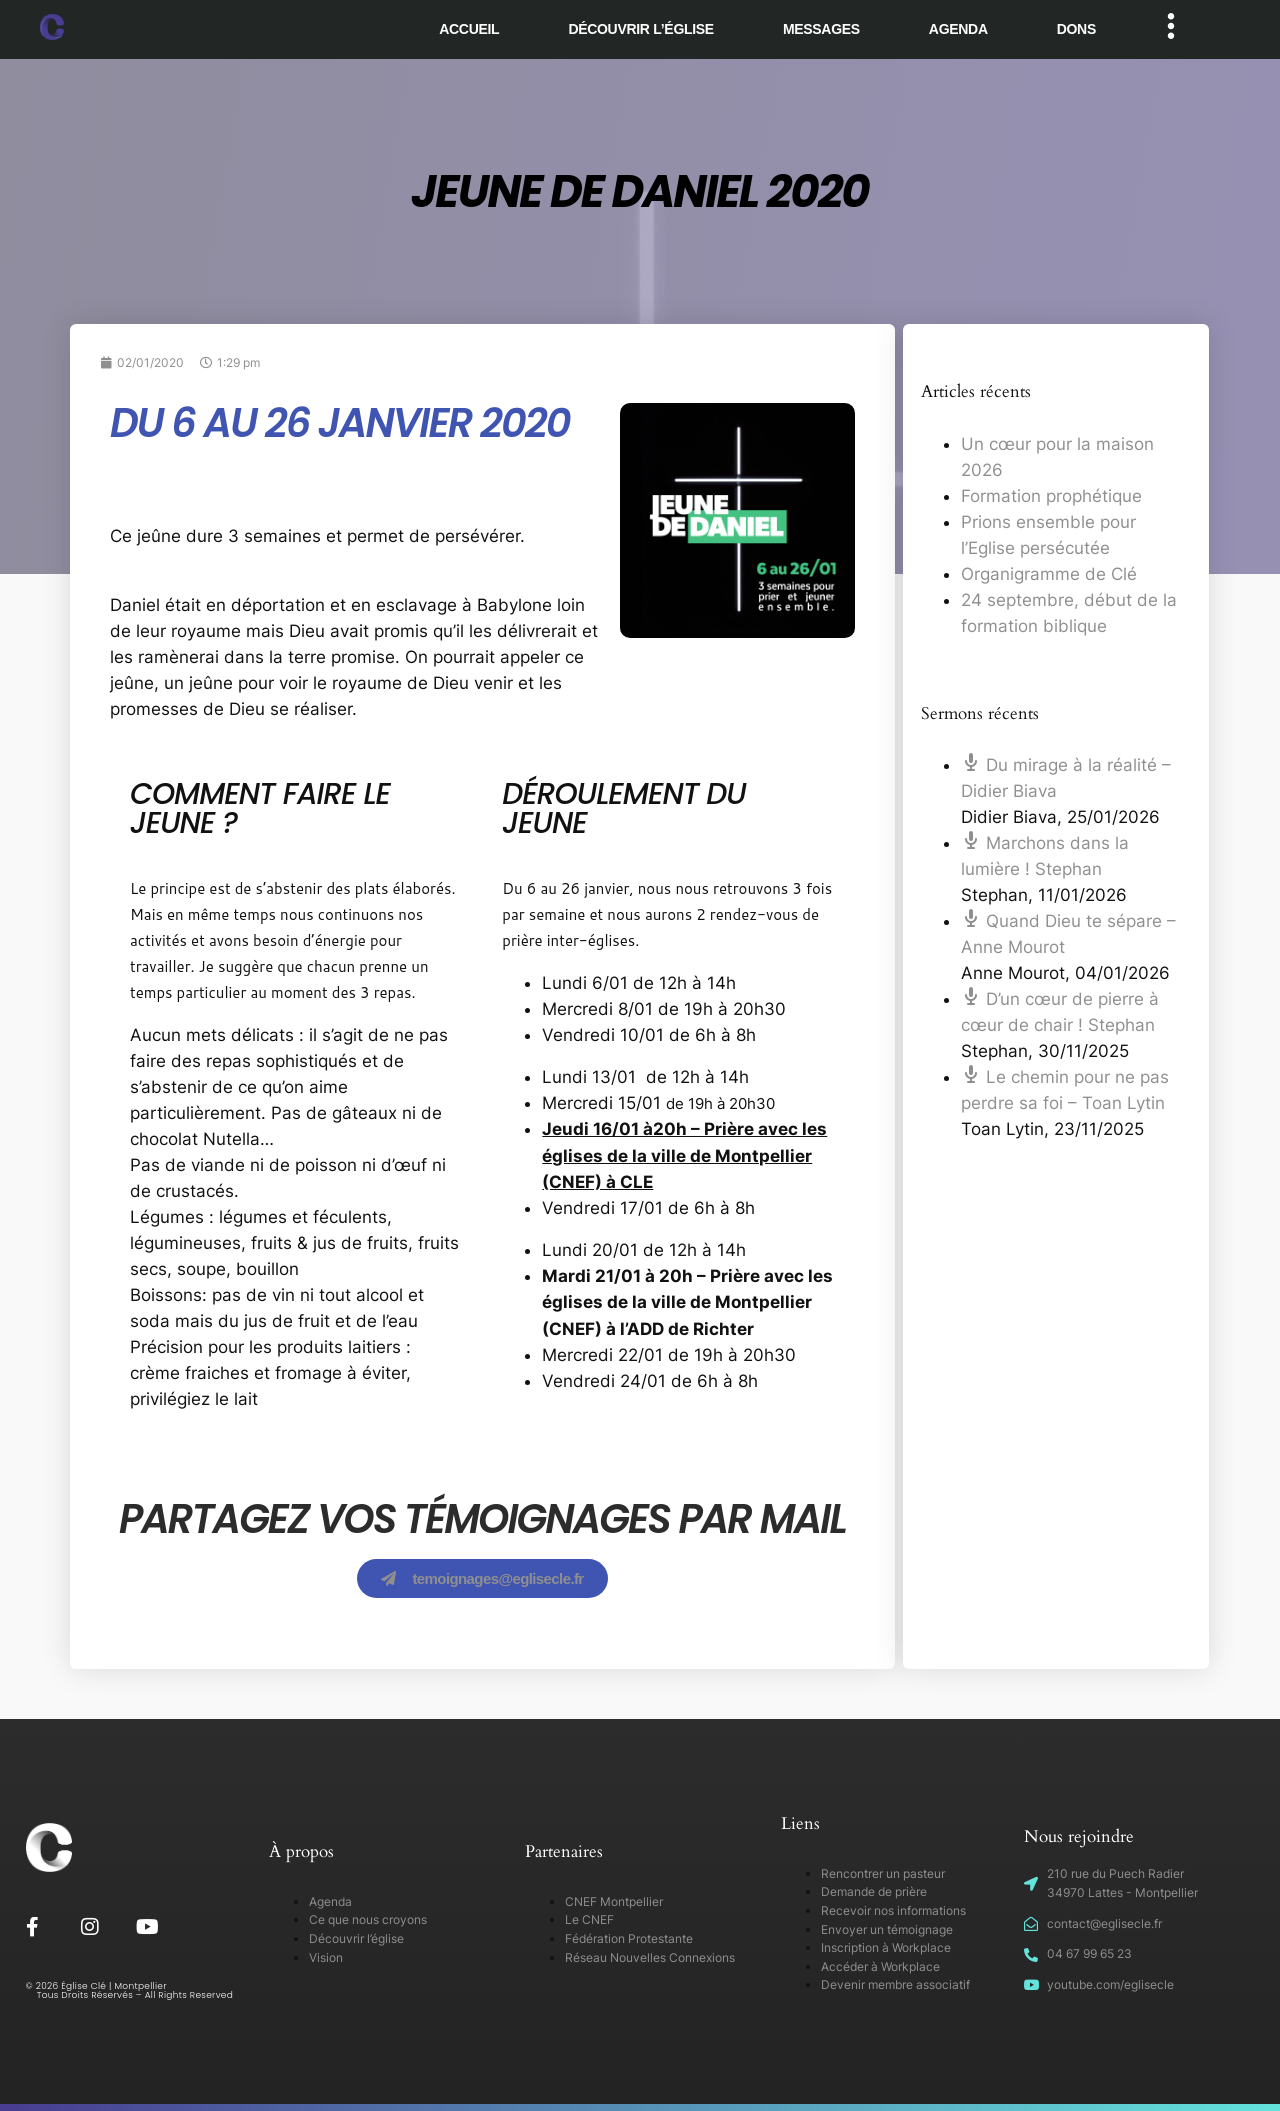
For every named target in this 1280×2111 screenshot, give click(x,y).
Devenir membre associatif (895, 1984)
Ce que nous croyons (368, 1919)
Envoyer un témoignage (887, 1929)
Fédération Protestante (629, 1938)
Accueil (469, 29)
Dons (1076, 29)
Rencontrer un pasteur (883, 1873)
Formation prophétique (1051, 496)
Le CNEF (589, 1919)
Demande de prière (874, 1891)
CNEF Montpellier (614, 1901)
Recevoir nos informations (893, 1910)
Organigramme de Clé (1049, 574)
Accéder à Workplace (880, 1966)
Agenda (958, 29)
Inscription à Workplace (886, 1947)
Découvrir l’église (641, 29)
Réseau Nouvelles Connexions (650, 1957)
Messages (821, 29)
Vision (326, 1957)
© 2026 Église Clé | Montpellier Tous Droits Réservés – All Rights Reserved (130, 1990)
